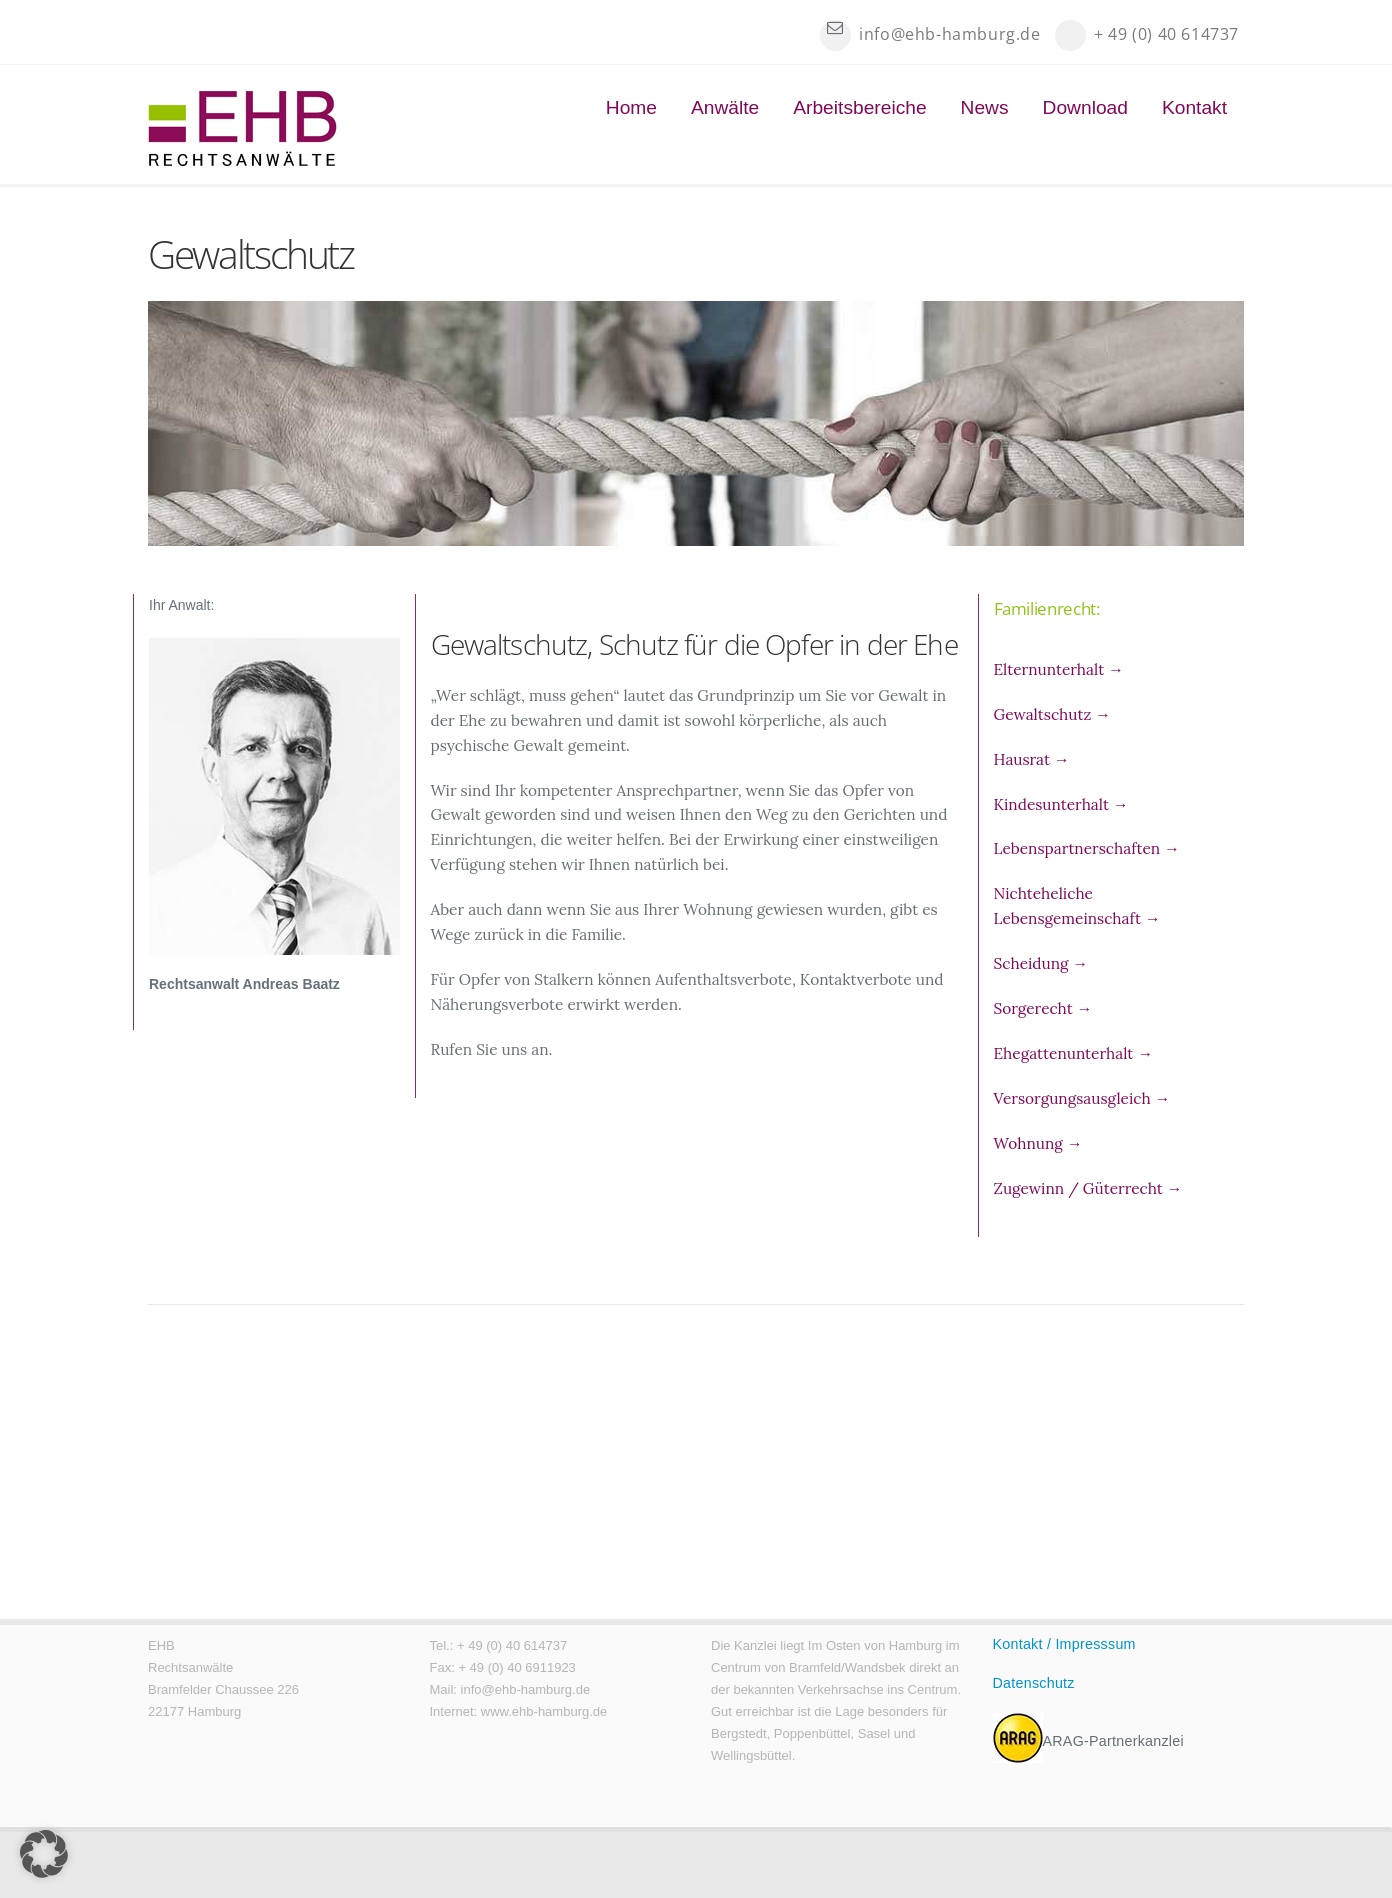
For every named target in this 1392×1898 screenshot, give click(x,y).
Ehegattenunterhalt (1073, 1053)
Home (631, 107)
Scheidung (1041, 963)
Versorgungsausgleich (1082, 1098)
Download (1085, 107)
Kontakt (1194, 107)
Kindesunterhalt (1061, 804)
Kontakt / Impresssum (1064, 1644)
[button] (44, 1854)
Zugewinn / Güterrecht (1088, 1188)
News (985, 107)
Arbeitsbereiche (859, 107)
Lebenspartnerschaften (1087, 848)
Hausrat (1032, 759)
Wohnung (1038, 1143)
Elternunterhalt (1059, 669)
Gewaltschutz (1052, 714)
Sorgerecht (1043, 1008)
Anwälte (725, 107)
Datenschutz (1034, 1683)
